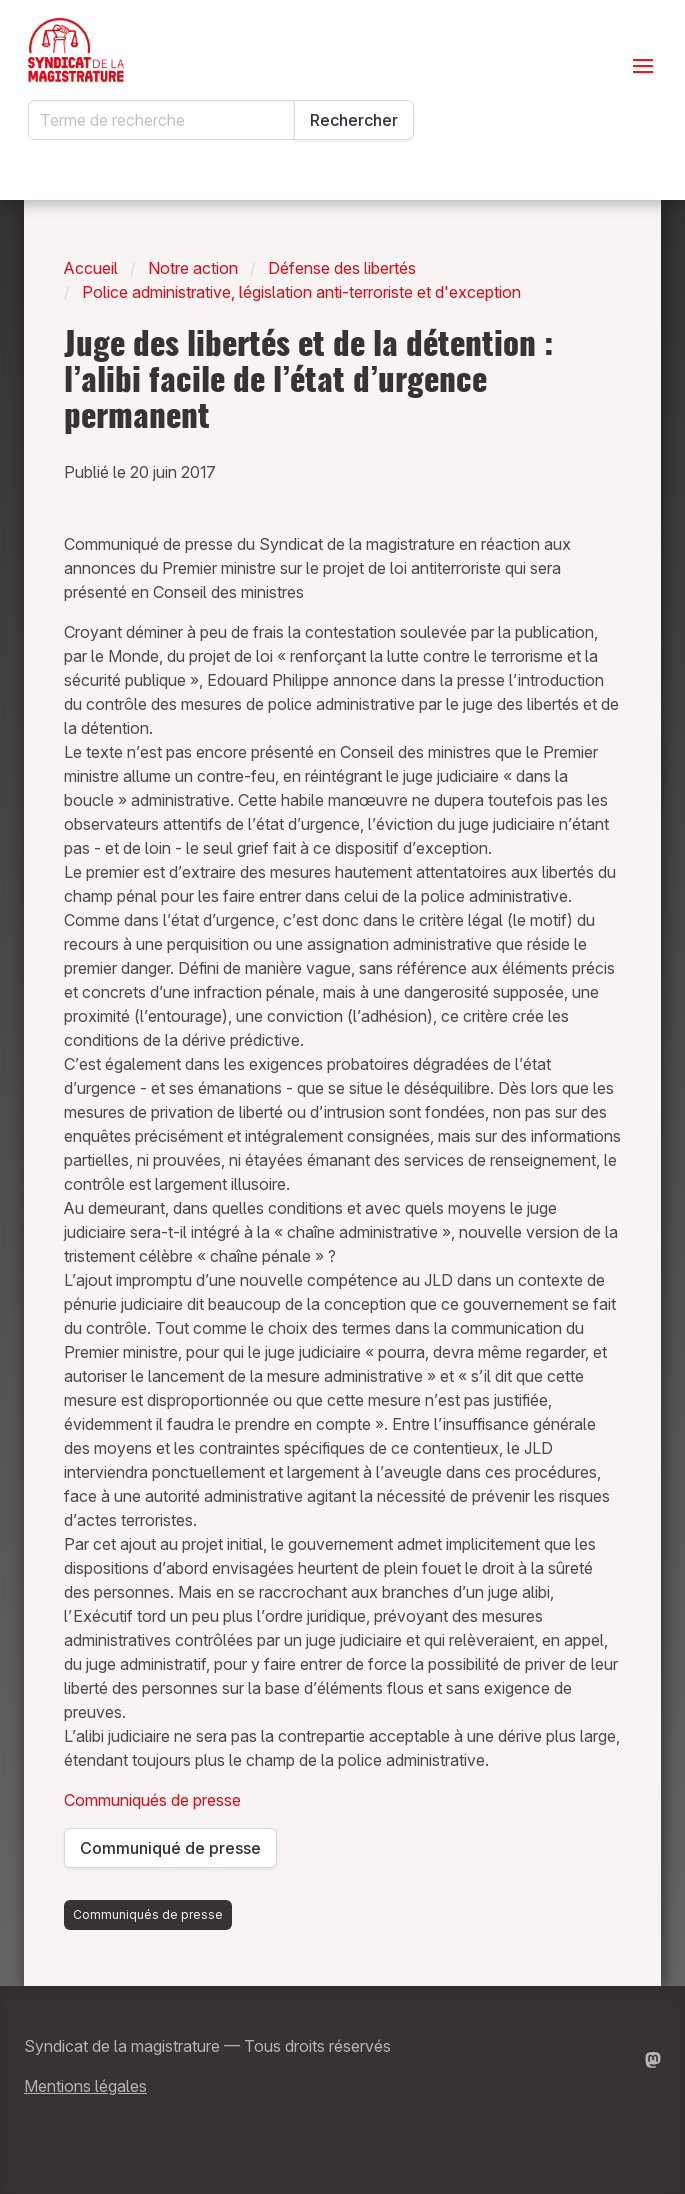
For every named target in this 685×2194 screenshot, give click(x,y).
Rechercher (354, 120)
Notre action (193, 268)
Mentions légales (85, 2086)
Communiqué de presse (171, 1853)
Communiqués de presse (152, 1800)
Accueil (91, 268)
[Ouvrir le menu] (643, 66)
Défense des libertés (342, 268)
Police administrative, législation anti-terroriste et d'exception (301, 292)
